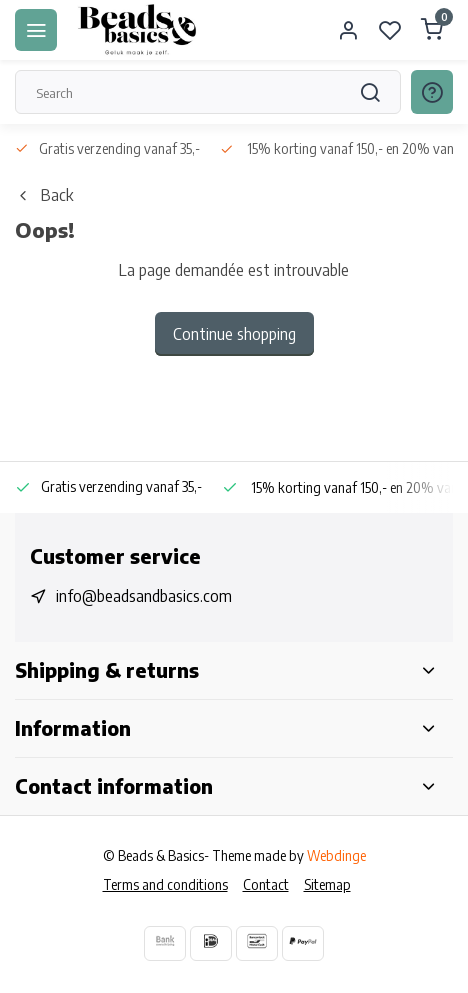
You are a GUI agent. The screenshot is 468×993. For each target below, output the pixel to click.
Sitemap (327, 884)
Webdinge (336, 855)
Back (44, 195)
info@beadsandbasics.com (144, 596)
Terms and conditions (165, 884)
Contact (266, 884)
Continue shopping (234, 334)
